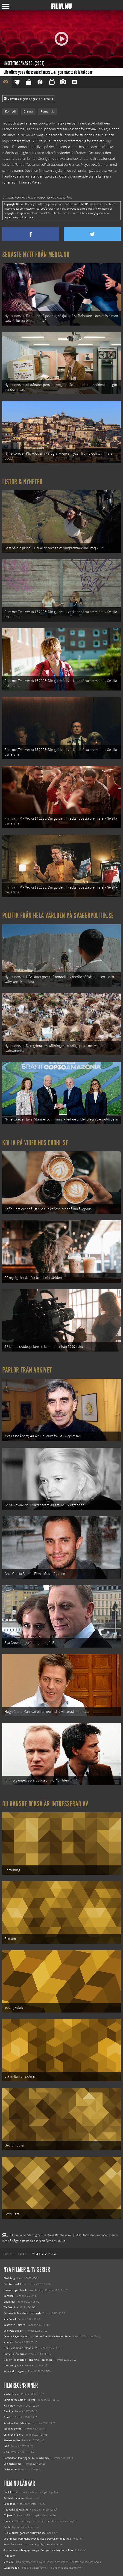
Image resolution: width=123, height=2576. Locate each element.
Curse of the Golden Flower (19, 2399)
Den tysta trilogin (13, 2330)
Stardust (8, 2417)
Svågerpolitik (11, 2567)
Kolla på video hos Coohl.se (35, 1142)
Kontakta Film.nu (13, 2498)
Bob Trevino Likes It (14, 2284)
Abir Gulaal (9, 2319)
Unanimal (9, 2301)
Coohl (7, 2527)
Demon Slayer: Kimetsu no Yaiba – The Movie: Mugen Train (37, 2336)
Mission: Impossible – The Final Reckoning (27, 2359)
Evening (8, 2411)
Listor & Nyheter (22, 481)
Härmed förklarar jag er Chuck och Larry (26, 2458)
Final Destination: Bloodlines (20, 2348)
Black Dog (9, 2278)
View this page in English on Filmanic (28, 99)
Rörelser (8, 2295)
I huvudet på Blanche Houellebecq (23, 2290)
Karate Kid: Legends (14, 2371)
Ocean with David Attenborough (22, 2313)
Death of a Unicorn (14, 2325)
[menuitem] (7, 2254)
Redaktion (9, 2503)
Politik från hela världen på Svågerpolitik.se (58, 915)
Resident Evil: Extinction (17, 2423)
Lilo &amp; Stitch (13, 2365)
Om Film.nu (10, 2492)
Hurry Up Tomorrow (15, 2354)
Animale (8, 2342)
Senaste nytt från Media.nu (36, 254)
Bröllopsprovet (12, 2429)
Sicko (6, 2452)
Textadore (9, 2556)
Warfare (7, 2307)
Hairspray (9, 2405)
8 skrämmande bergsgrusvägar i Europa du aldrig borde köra (38, 2550)
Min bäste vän (11, 2394)
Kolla (6, 2544)
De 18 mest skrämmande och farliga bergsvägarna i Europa (37, 2538)
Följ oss (7, 2515)
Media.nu (9, 2562)
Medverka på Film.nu (15, 2509)
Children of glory (13, 2434)
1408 (6, 2446)
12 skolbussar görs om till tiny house (24, 2532)
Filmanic (8, 2521)
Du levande (10, 2469)
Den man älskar (12, 2463)
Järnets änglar (11, 2440)
